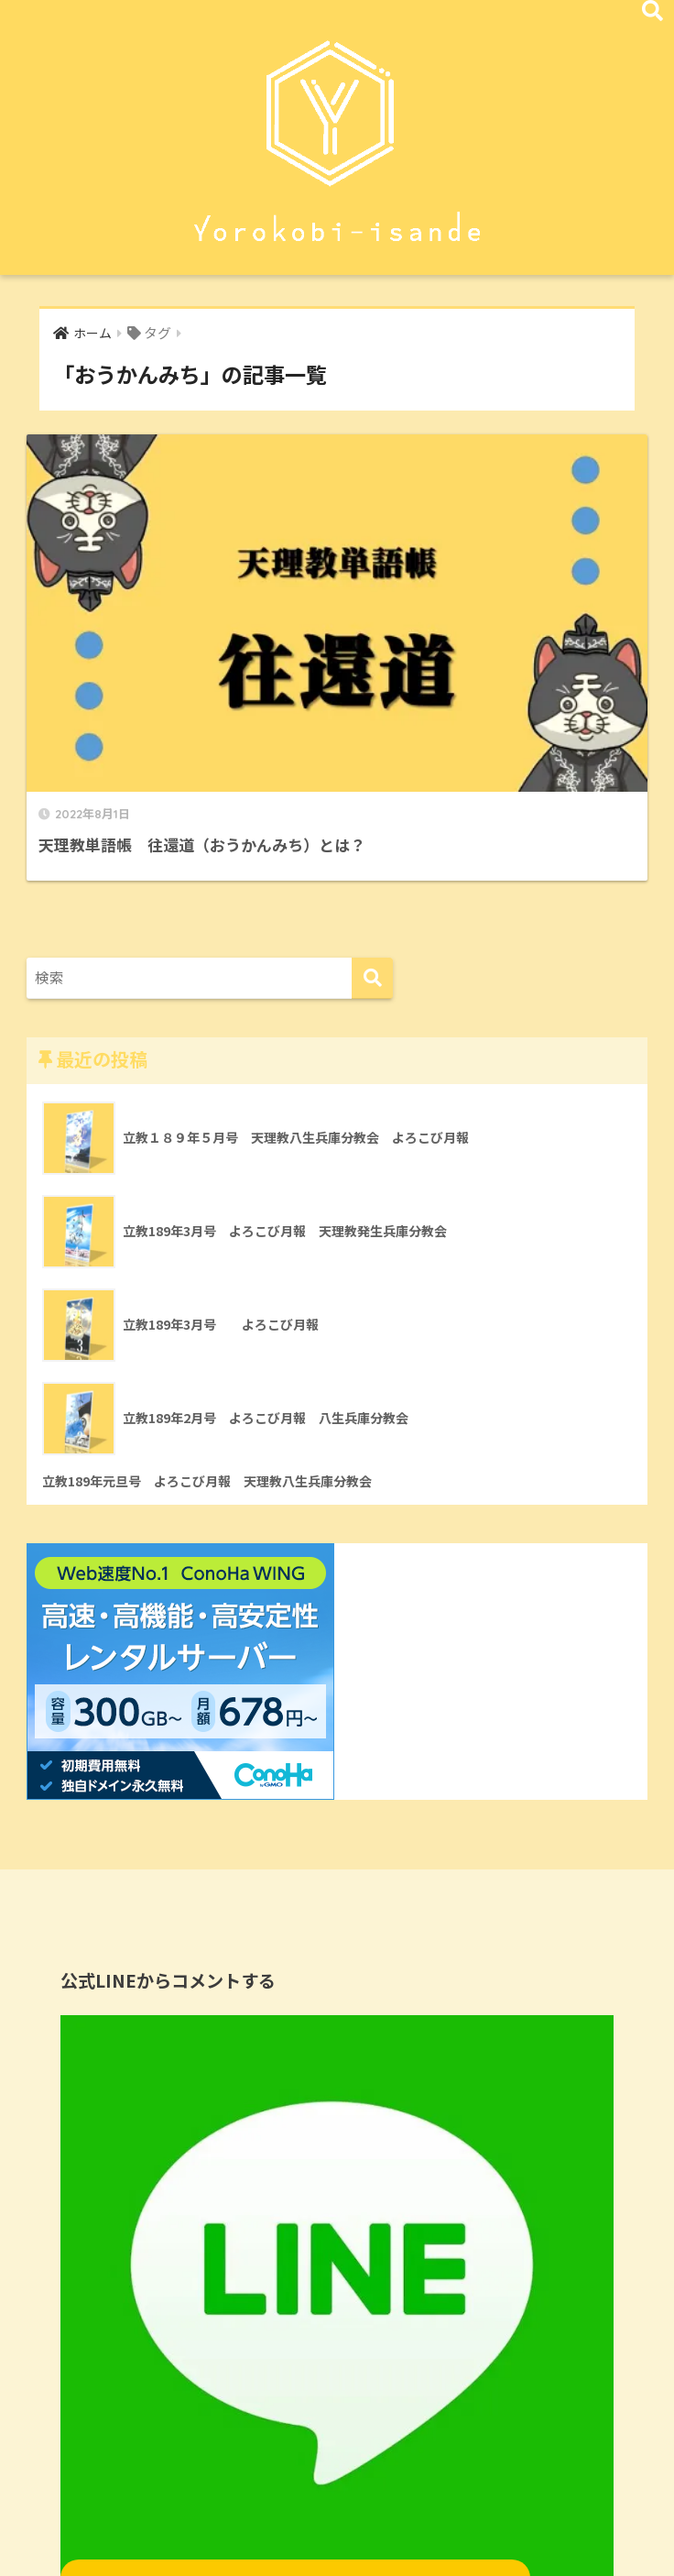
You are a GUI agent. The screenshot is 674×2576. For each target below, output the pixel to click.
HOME (337, 2530)
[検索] (372, 800)
